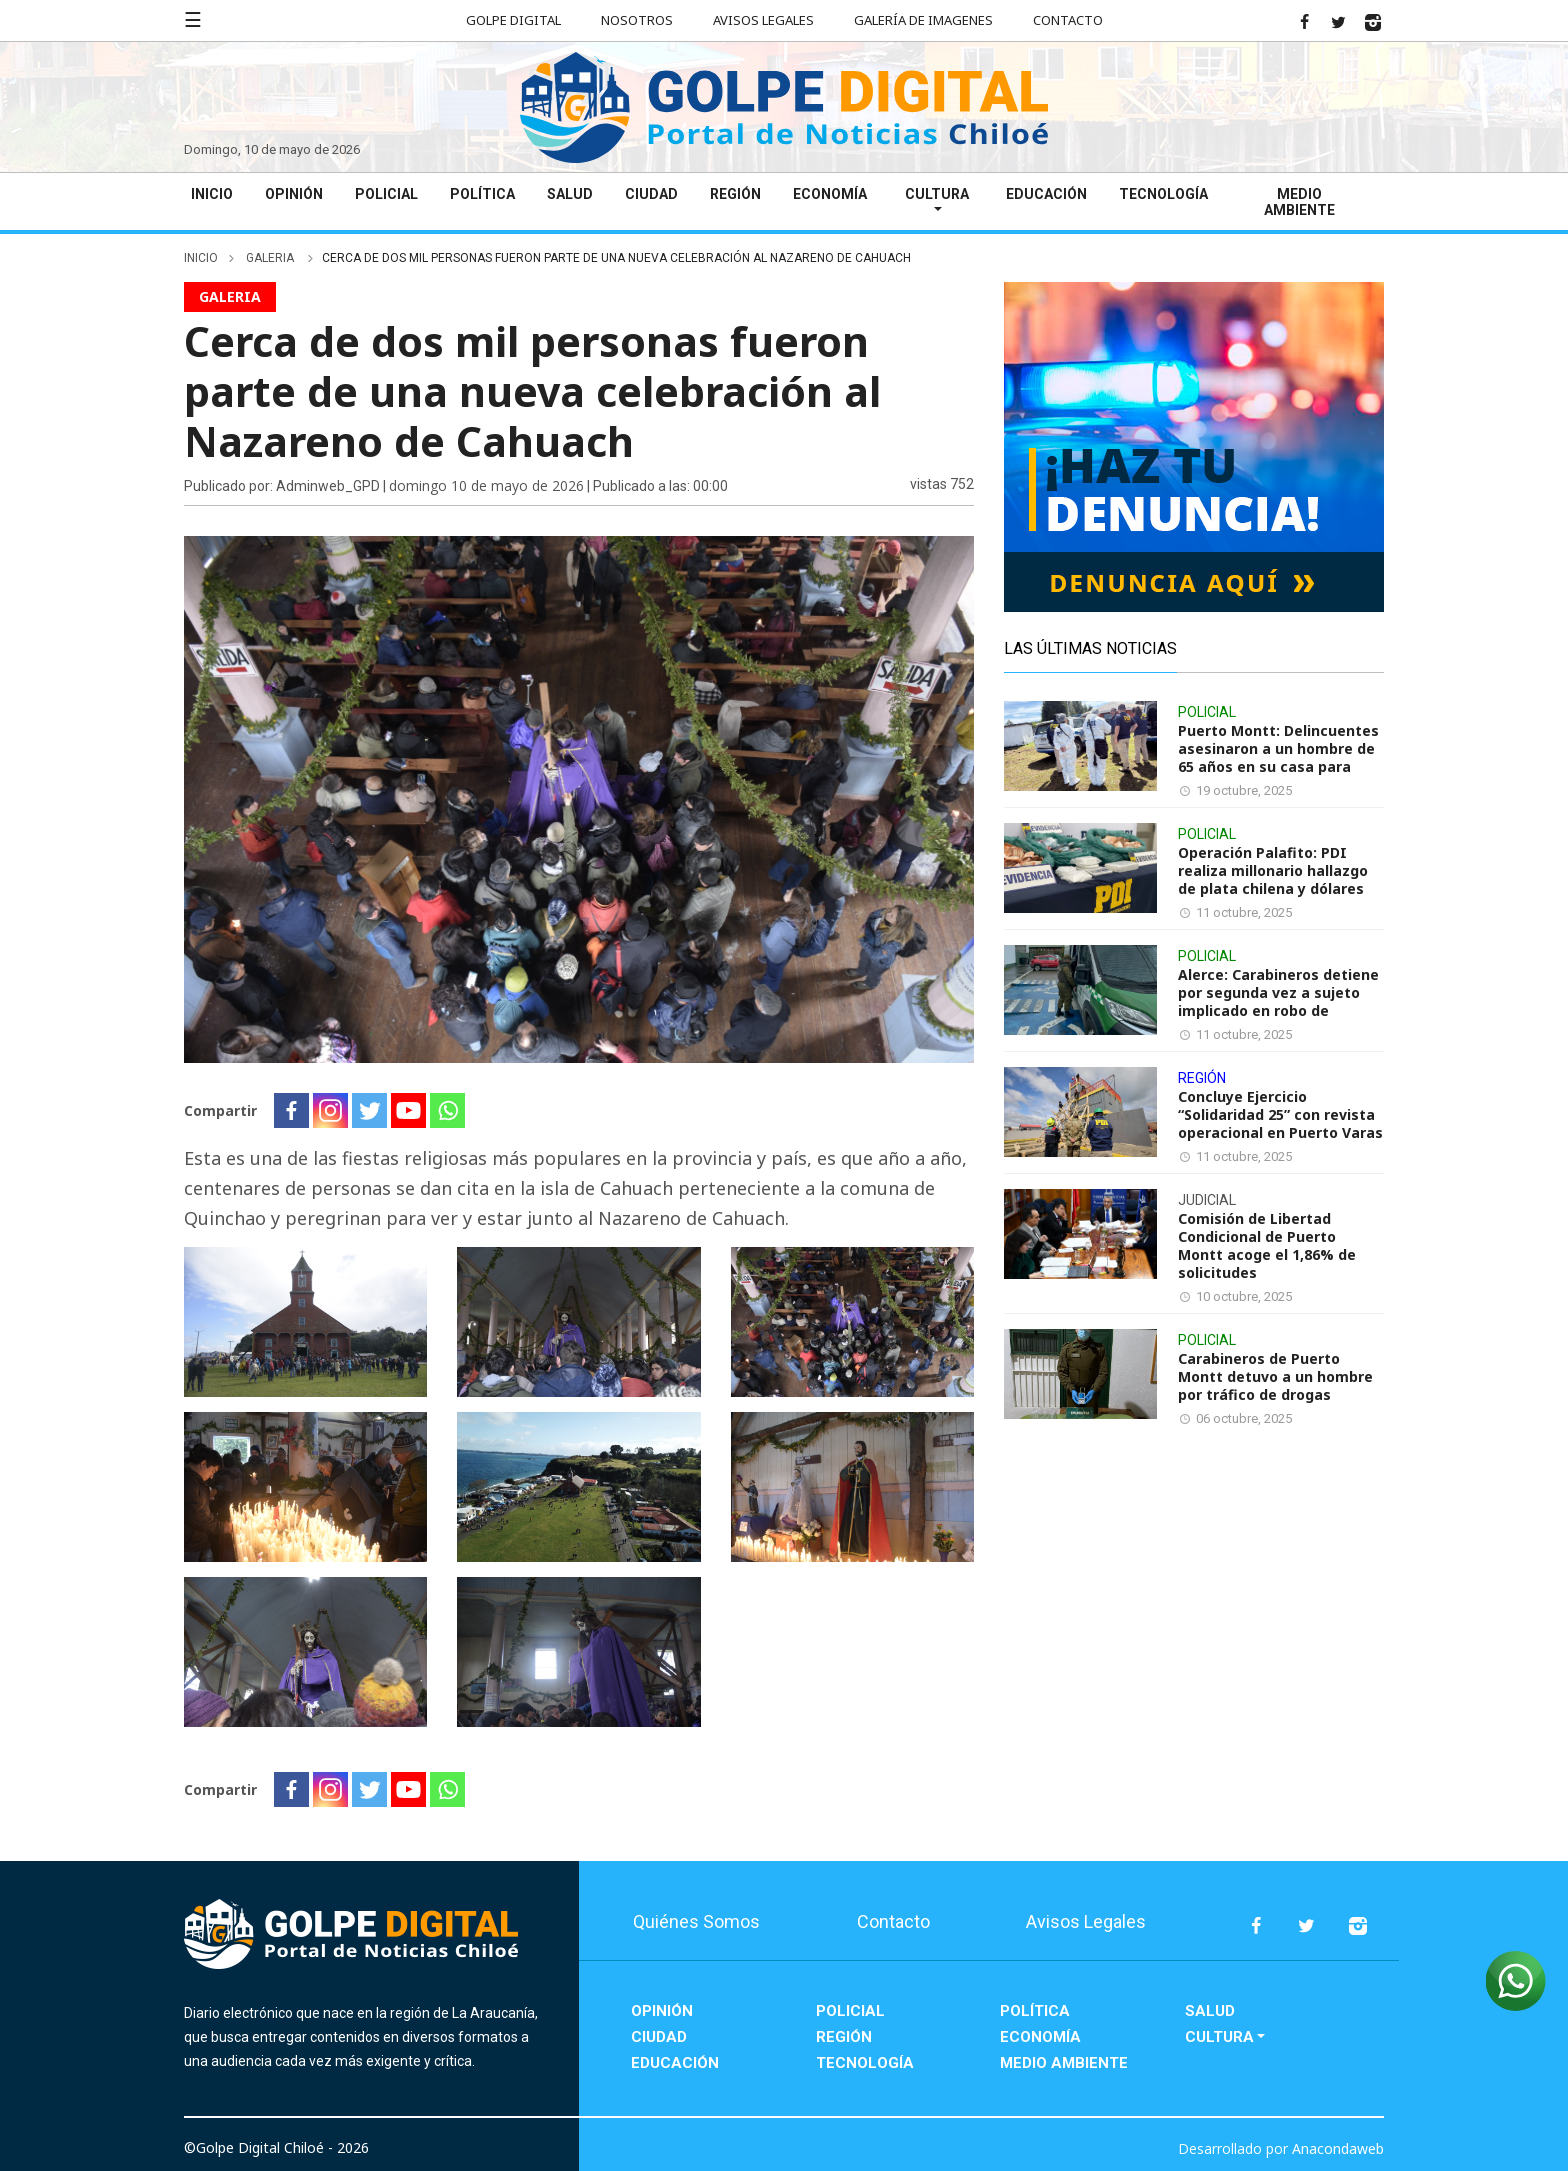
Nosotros (637, 20)
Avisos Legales (763, 20)
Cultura (937, 194)
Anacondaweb (1338, 2148)
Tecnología (1163, 194)
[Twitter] (369, 1110)
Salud (570, 194)
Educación (1046, 194)
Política (482, 194)
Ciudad (651, 194)
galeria (271, 258)
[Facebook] (291, 1110)
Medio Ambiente (1299, 202)
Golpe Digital (513, 20)
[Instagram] (330, 1110)
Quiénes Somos (696, 1921)
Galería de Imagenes (923, 20)
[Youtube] (408, 1110)
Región (735, 194)
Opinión (294, 194)
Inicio (212, 194)
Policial (386, 194)
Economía (830, 194)
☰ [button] (193, 19)
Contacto (1068, 20)
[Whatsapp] (447, 1110)
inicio (201, 258)
